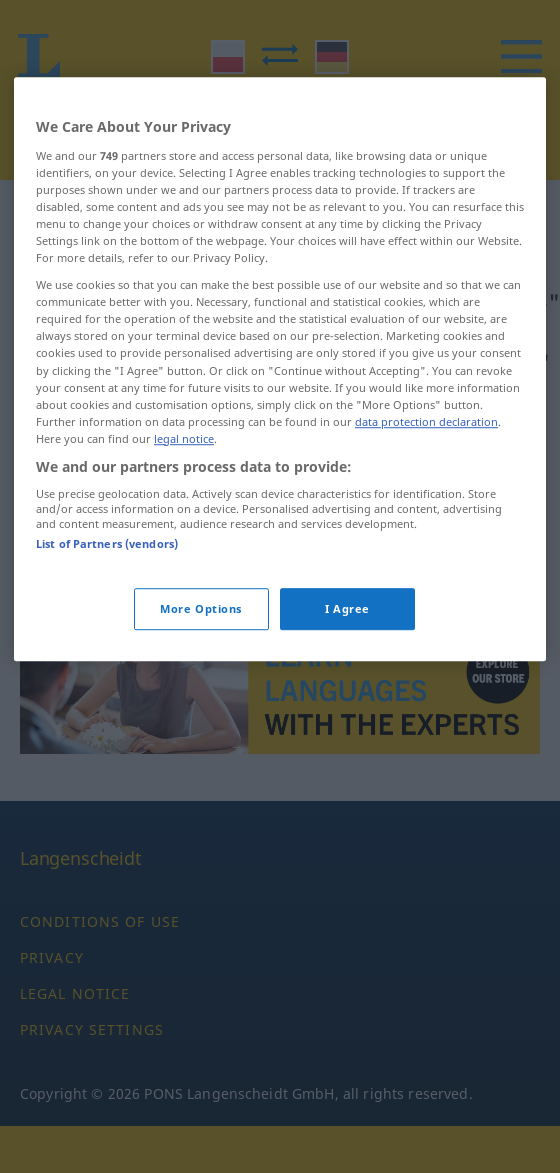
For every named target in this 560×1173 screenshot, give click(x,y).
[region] (280, 406)
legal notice (184, 475)
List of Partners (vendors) (107, 581)
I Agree (347, 645)
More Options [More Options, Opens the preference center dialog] (201, 645)
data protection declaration (426, 458)
